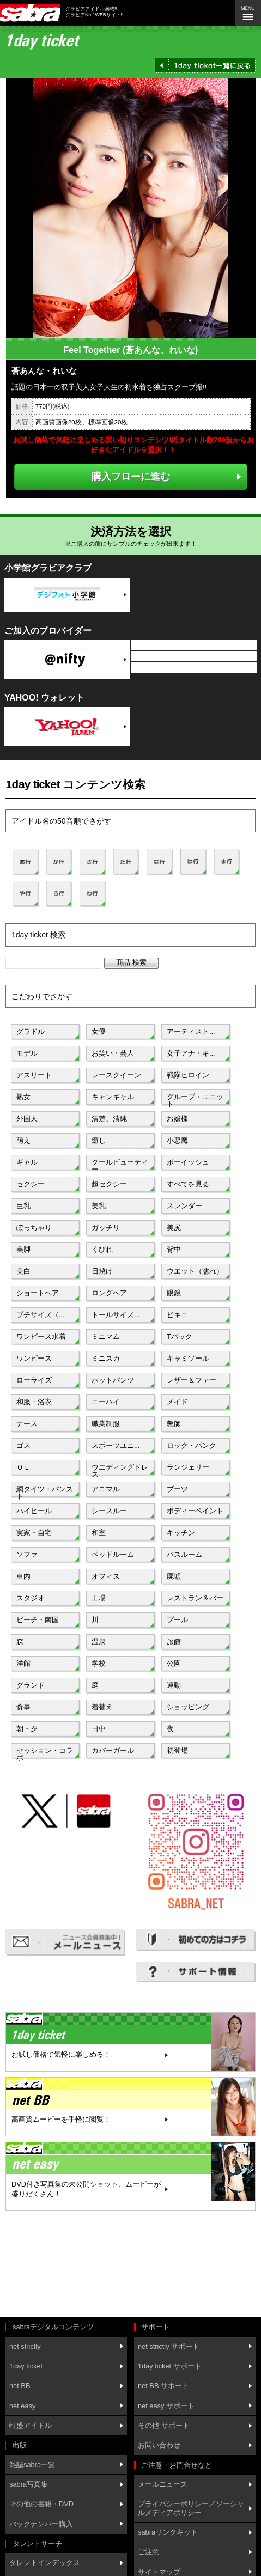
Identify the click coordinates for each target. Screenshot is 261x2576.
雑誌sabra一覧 (32, 2465)
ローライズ (34, 1380)
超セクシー (109, 1184)
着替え (102, 1707)
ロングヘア (109, 1293)
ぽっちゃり (34, 1227)
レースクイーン (116, 1075)
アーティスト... (191, 1031)
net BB (19, 2386)
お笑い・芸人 (113, 1053)
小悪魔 (177, 1140)
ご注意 (148, 2552)
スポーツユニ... (116, 1445)
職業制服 (106, 1424)
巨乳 (23, 1206)
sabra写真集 (28, 2484)
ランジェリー (188, 1467)
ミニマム (106, 1336)
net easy (22, 2406)
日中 (99, 1729)
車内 (23, 1576)
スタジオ (30, 1598)
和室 (99, 1532)
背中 (174, 1249)
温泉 (99, 1641)
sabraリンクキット (168, 2532)
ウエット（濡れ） (195, 1271)
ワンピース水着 (41, 1336)
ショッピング (188, 1707)
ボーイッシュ (188, 1162)
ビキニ (177, 1315)
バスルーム (184, 1554)
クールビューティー (120, 1164)
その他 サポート (164, 2425)
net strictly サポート (168, 2346)
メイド (177, 1402)
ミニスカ (106, 1358)
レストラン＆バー (195, 1598)
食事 (23, 1707)
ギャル (27, 1162)
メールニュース (162, 2484)
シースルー (109, 1511)
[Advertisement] (54, 2265)
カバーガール (113, 1750)
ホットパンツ (113, 1380)
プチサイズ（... (40, 1315)
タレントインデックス (44, 2563)
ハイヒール (34, 1511)
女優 (99, 1031)
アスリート (34, 1075)
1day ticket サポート (170, 2366)
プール (177, 1620)
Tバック (179, 1336)
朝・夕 (27, 1729)
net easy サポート (166, 2406)
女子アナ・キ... (191, 1053)
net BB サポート (163, 2386)
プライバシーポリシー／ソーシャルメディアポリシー (191, 2508)
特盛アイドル (30, 2425)
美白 (23, 1271)
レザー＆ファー (191, 1380)
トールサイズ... (116, 1315)
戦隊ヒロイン (188, 1075)
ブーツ (177, 1489)
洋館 (23, 1663)
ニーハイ (106, 1402)
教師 (174, 1424)
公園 (174, 1663)
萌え (23, 1140)
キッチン (181, 1532)
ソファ (27, 1554)
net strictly (25, 2346)
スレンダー (184, 1206)
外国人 (27, 1119)
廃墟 (174, 1576)
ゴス (23, 1445)
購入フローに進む (131, 476)
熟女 (23, 1097)
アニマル (106, 1489)
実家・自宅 (34, 1532)
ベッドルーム (113, 1554)
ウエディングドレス (120, 1469)
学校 (99, 1663)
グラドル (30, 1031)
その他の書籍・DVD (41, 2504)
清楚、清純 (109, 1119)
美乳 (99, 1206)
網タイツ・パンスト (44, 1491)
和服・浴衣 (34, 1402)
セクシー (30, 1184)
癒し (99, 1140)
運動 (174, 1685)
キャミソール (188, 1358)
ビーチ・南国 (37, 1620)
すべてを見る (188, 1184)
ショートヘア (37, 1293)
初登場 (177, 1750)
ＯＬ (23, 1467)
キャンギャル (113, 1097)
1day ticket (26, 2366)
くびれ (102, 1249)
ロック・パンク (191, 1445)
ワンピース (34, 1358)
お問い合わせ (159, 2445)
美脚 (23, 1249)
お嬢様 (177, 1119)
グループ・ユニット (195, 1099)
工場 (99, 1598)
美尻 (174, 1227)
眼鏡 (174, 1293)
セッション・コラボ (44, 1752)
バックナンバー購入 (41, 2524)
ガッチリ (106, 1227)
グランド (30, 1685)
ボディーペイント (195, 1511)
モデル (27, 1053)
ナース (27, 1424)
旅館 (174, 1641)
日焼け (102, 1271)
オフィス (106, 1576)
